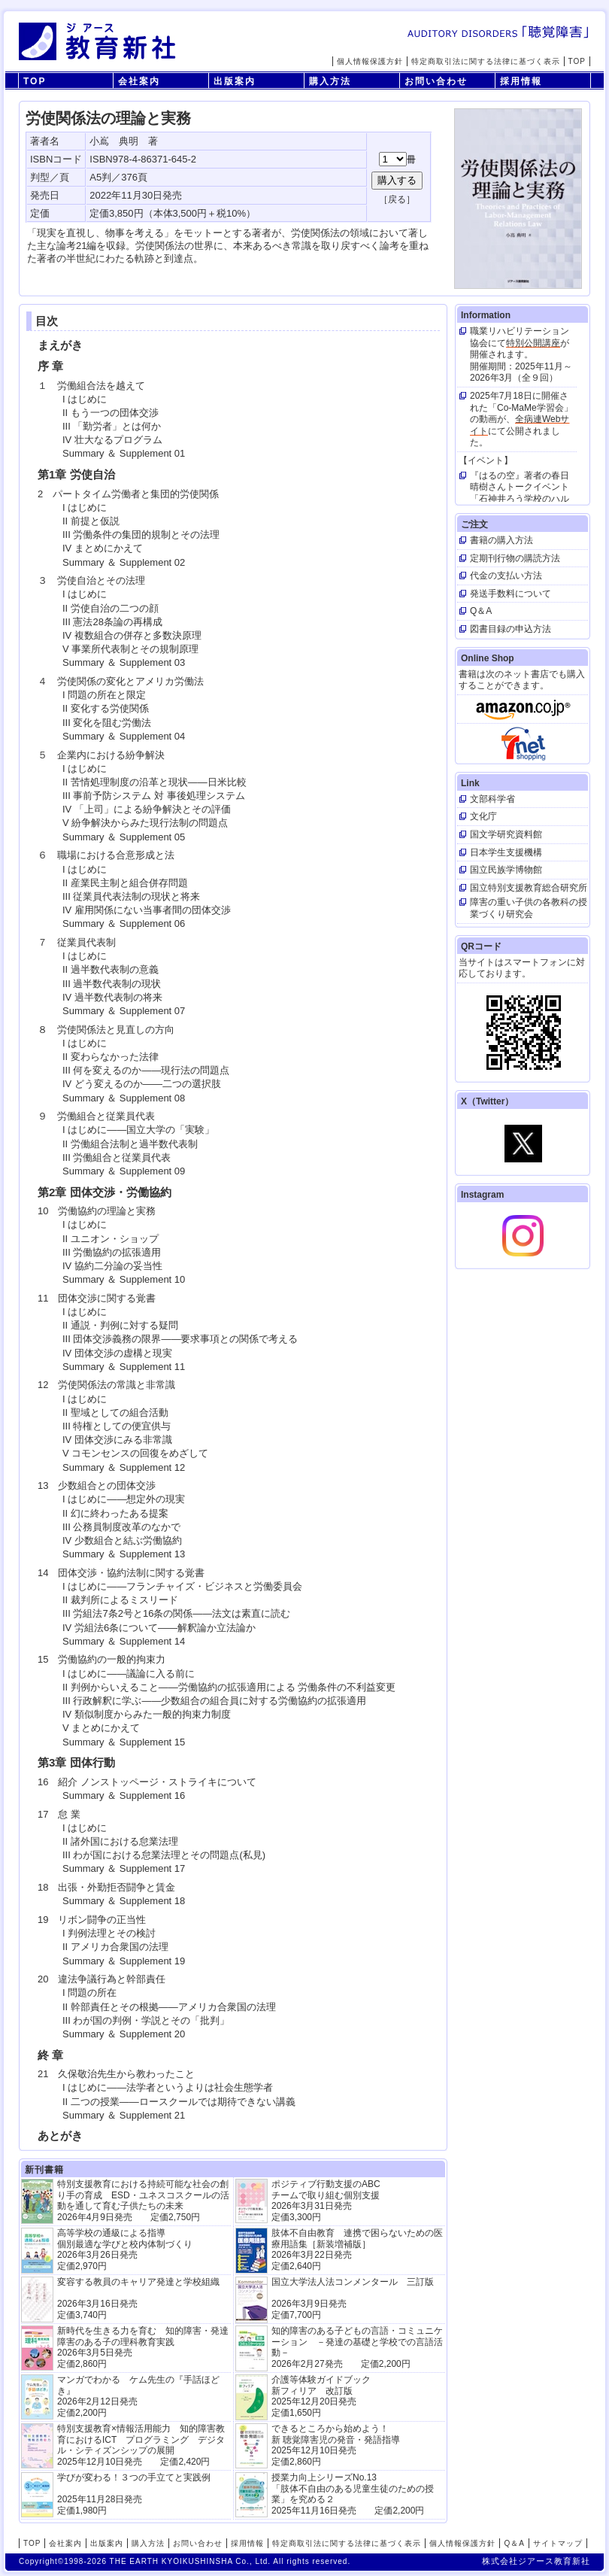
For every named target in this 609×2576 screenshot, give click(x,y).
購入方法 (330, 81)
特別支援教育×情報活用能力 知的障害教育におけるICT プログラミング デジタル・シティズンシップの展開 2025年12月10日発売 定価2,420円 (141, 2444)
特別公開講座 (533, 343)
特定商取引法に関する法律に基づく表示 (485, 61)
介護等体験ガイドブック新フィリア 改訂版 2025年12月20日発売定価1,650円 (321, 2395)
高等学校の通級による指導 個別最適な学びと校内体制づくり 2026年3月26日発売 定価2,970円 (124, 2249)
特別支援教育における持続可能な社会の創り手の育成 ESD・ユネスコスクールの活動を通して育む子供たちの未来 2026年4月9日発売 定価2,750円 (143, 2200)
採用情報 (521, 81)
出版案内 (235, 81)
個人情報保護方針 (370, 61)
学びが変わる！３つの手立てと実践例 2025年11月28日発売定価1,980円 (134, 2493)
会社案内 (139, 81)
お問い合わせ (436, 81)
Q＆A (514, 2543)
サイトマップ (558, 2543)
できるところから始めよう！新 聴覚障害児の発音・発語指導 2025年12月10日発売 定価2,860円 (335, 2444)
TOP (577, 61)
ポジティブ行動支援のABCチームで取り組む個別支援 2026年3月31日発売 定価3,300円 (325, 2200)
